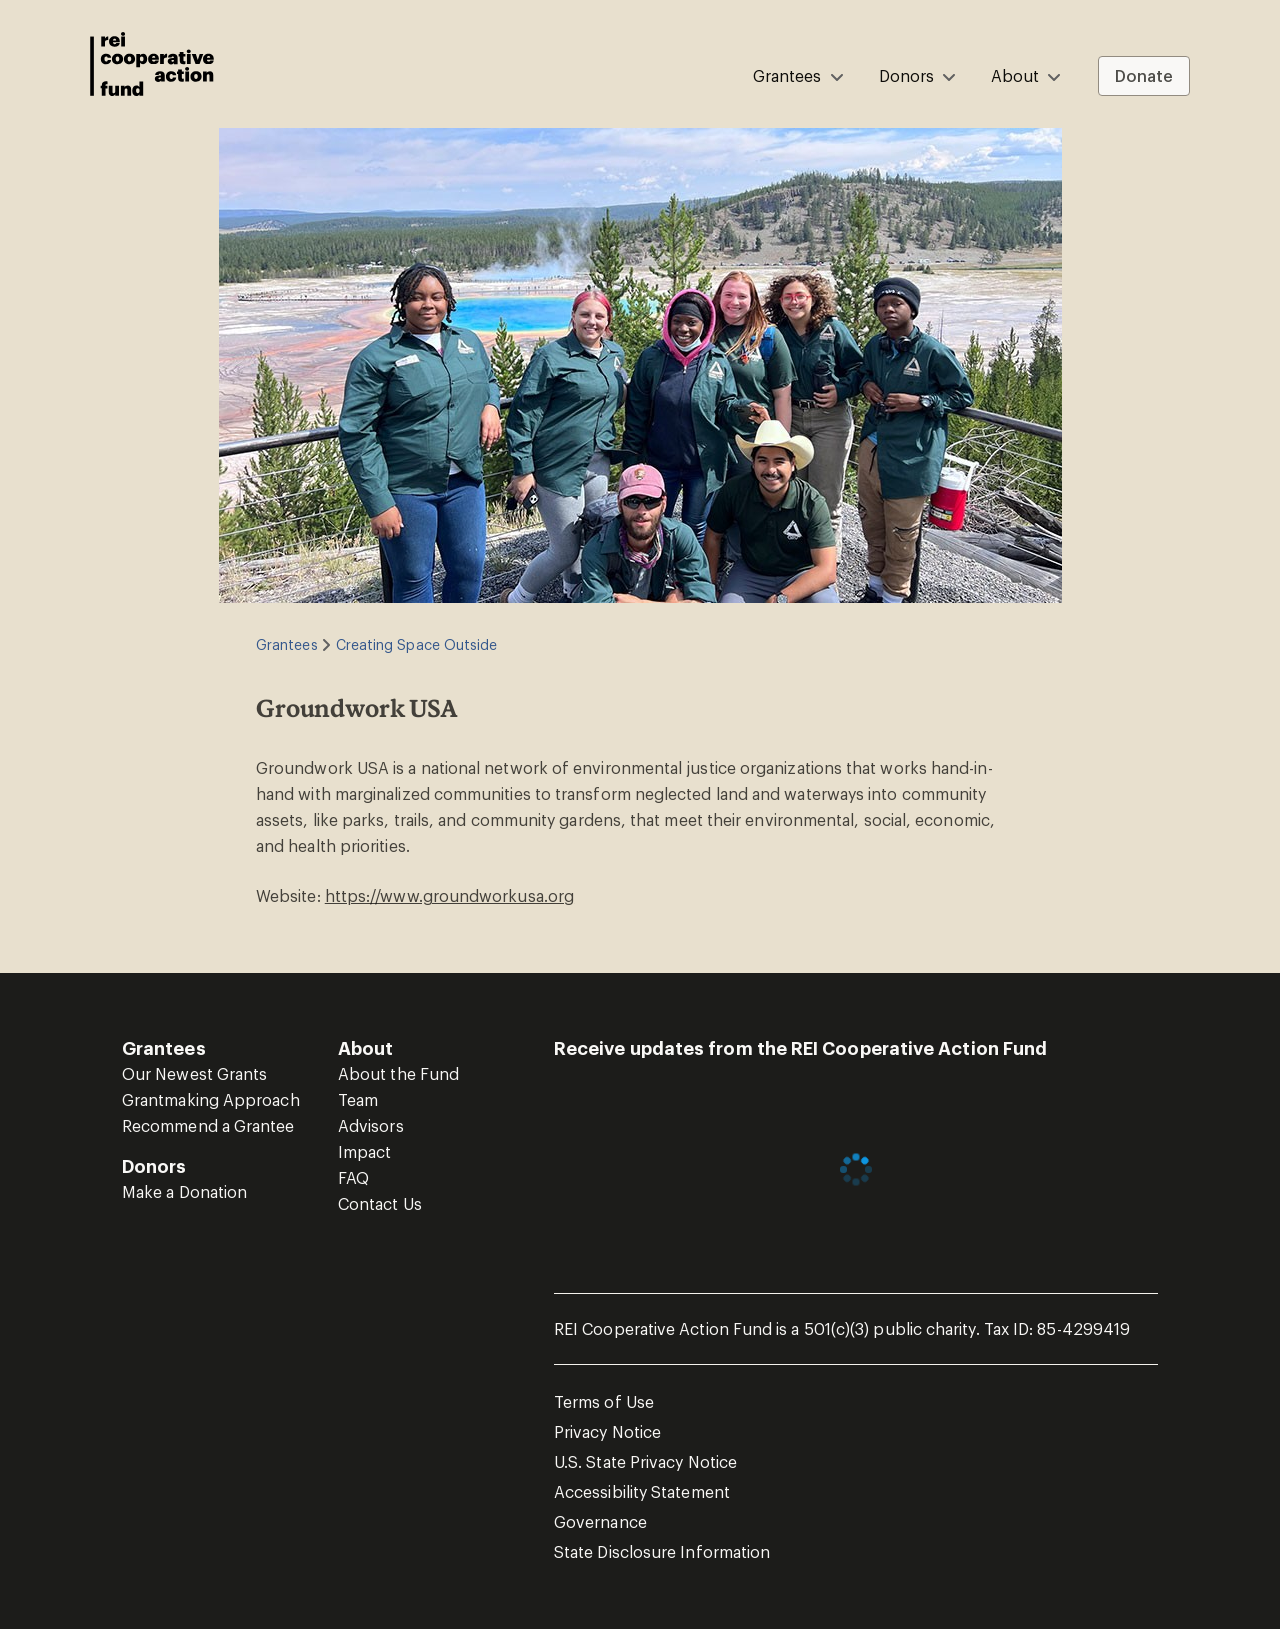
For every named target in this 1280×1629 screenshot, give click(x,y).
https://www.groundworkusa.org (449, 895)
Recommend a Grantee (208, 1125)
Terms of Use (604, 1401)
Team (358, 1099)
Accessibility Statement (642, 1491)
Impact (364, 1151)
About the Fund (398, 1073)
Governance (600, 1521)
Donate (1144, 75)
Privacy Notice (607, 1431)
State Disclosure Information (662, 1551)
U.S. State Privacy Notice (645, 1461)
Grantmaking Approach (211, 1099)
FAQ (353, 1177)
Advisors (371, 1125)
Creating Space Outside (417, 644)
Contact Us (380, 1203)
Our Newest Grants (194, 1073)
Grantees (287, 644)
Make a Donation (184, 1191)
